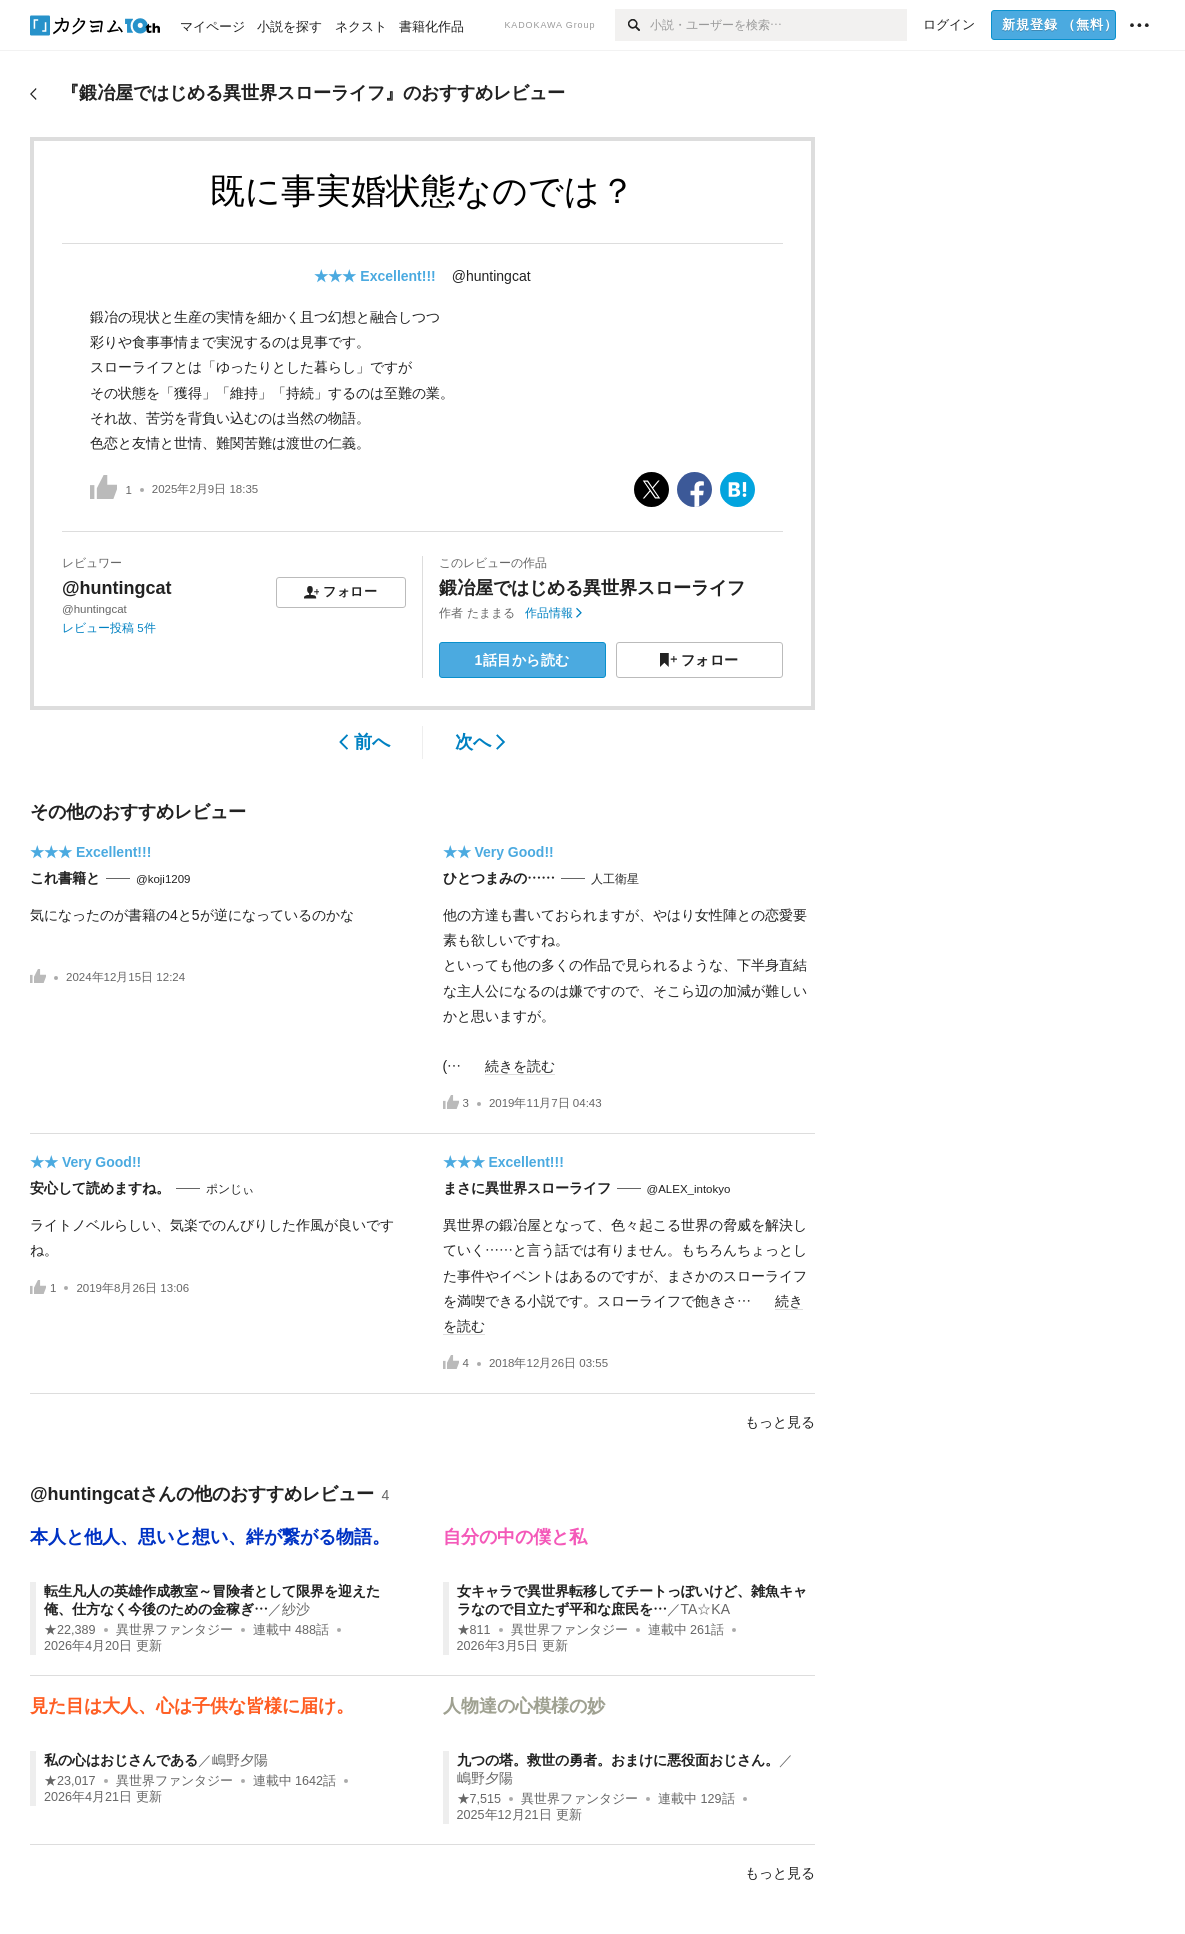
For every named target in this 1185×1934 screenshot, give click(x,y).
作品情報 (553, 613)
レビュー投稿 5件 (109, 628)
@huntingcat (491, 276)
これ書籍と (65, 878)
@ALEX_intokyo (689, 1189)
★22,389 (70, 1630)
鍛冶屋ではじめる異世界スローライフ (592, 588)
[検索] (632, 25)
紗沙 (296, 1609)
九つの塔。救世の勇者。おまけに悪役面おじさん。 (618, 1760)
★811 (474, 1630)
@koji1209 (163, 879)
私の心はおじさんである (121, 1760)
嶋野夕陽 (240, 1760)
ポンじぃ (230, 1189)
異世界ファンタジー (174, 1630)
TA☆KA (706, 1609)
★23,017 (70, 1781)
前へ (364, 742)
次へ (480, 742)
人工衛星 (615, 879)
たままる (491, 613)
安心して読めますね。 (100, 1188)
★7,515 (479, 1799)
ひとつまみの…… (499, 878)
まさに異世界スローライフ (527, 1188)
